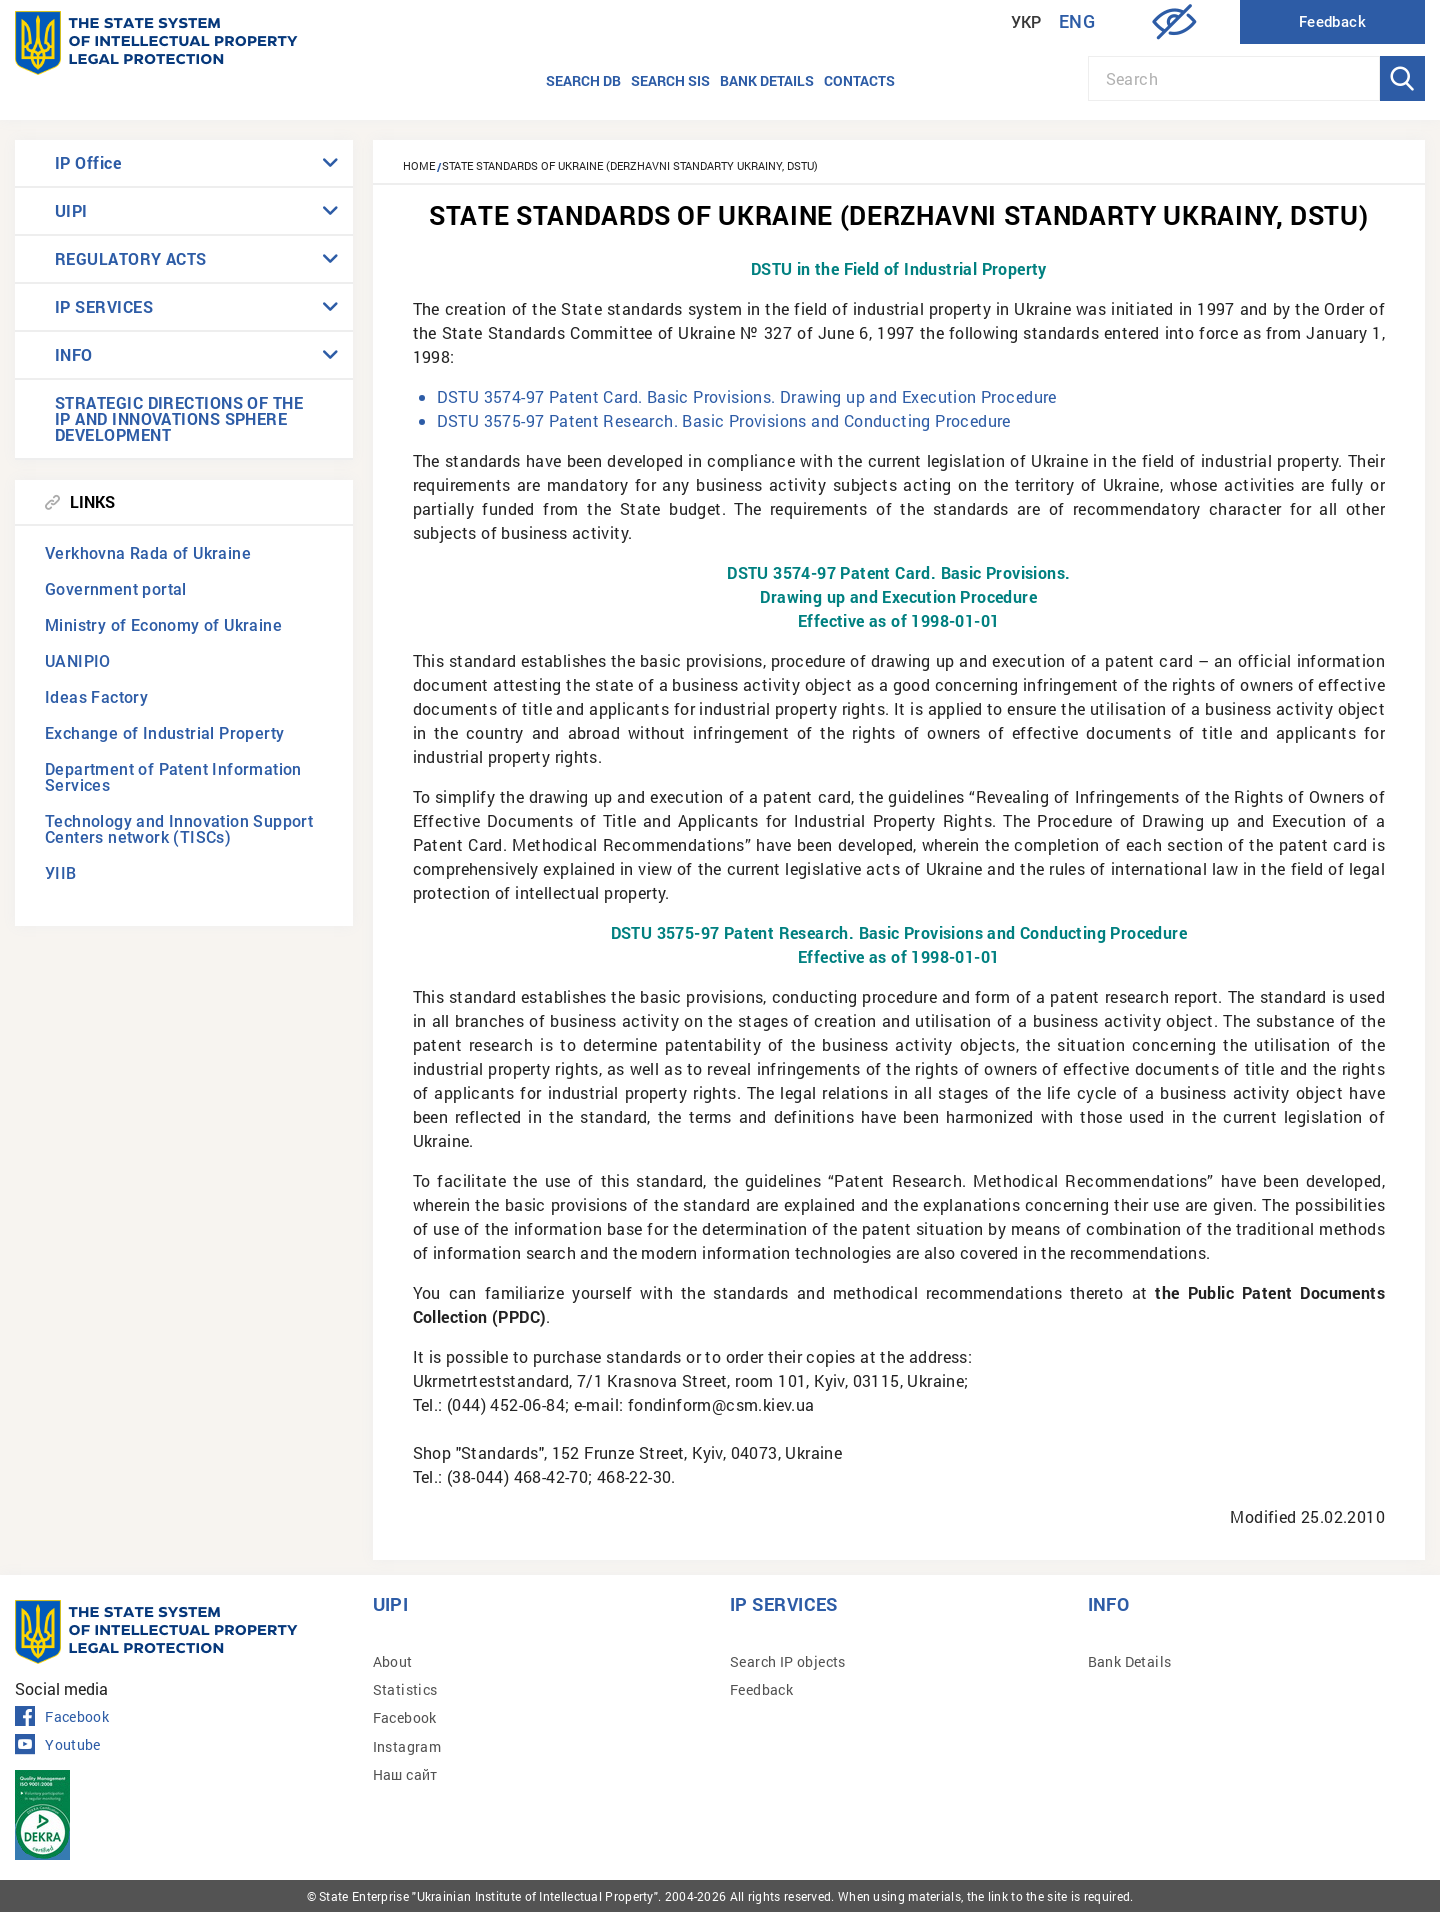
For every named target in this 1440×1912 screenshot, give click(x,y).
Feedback (761, 1689)
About (393, 1661)
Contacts (859, 80)
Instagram (407, 1746)
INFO (74, 354)
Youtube (58, 1745)
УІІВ (61, 873)
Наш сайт (405, 1774)
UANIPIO (78, 661)
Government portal (116, 589)
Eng (1077, 21)
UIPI (71, 210)
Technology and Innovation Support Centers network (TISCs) (179, 829)
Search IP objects (788, 1661)
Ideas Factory (96, 697)
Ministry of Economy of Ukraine (163, 625)
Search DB (583, 80)
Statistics (405, 1689)
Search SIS (670, 80)
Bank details (767, 80)
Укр (1026, 22)
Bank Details (1130, 1661)
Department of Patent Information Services (173, 777)
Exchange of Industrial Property (164, 733)
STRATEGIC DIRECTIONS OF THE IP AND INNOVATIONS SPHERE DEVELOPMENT (179, 418)
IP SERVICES (104, 306)
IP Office (88, 162)
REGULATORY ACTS (131, 258)
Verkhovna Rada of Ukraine (148, 553)
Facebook (62, 1717)
